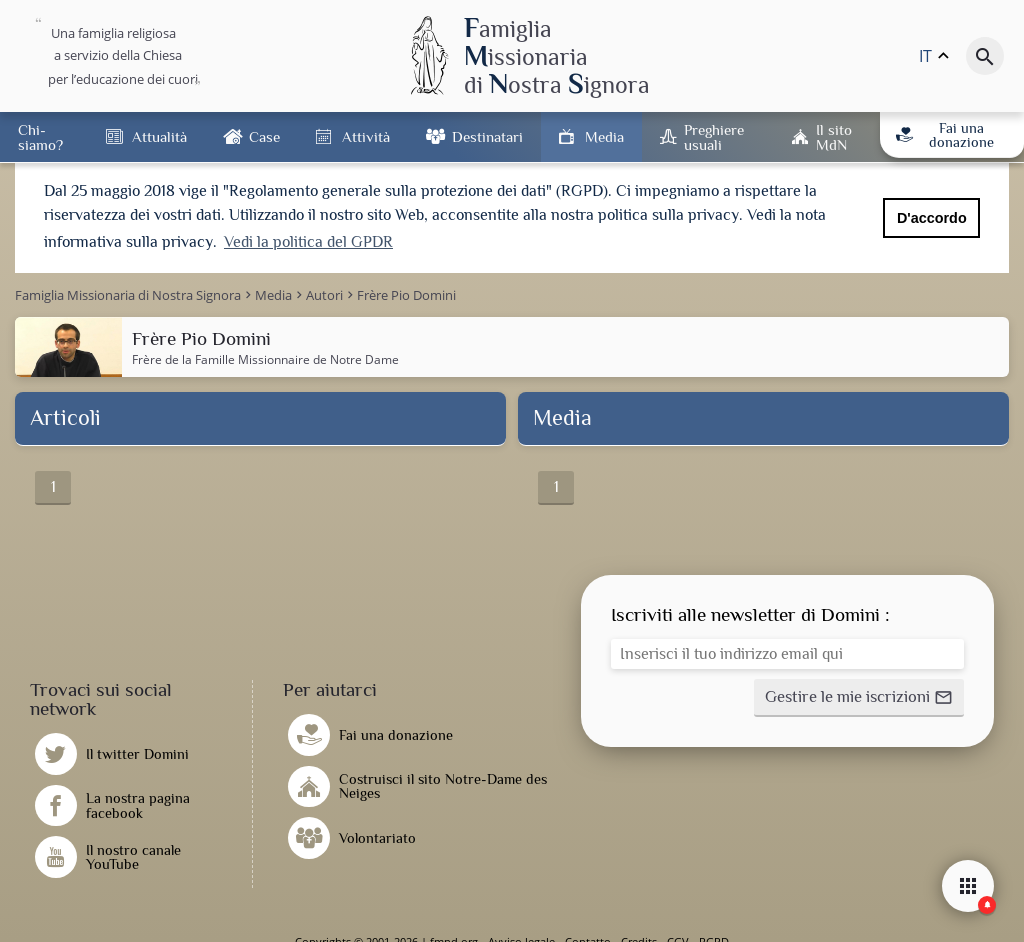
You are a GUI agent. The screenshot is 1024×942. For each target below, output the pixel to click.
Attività (366, 136)
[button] (859, 696)
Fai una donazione (944, 135)
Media (604, 136)
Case (264, 136)
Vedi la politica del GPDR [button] (308, 242)
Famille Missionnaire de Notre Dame (297, 357)
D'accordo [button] (932, 218)
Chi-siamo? (40, 137)
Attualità (159, 136)
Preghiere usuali (714, 137)
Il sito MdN (834, 137)
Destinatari (487, 136)
